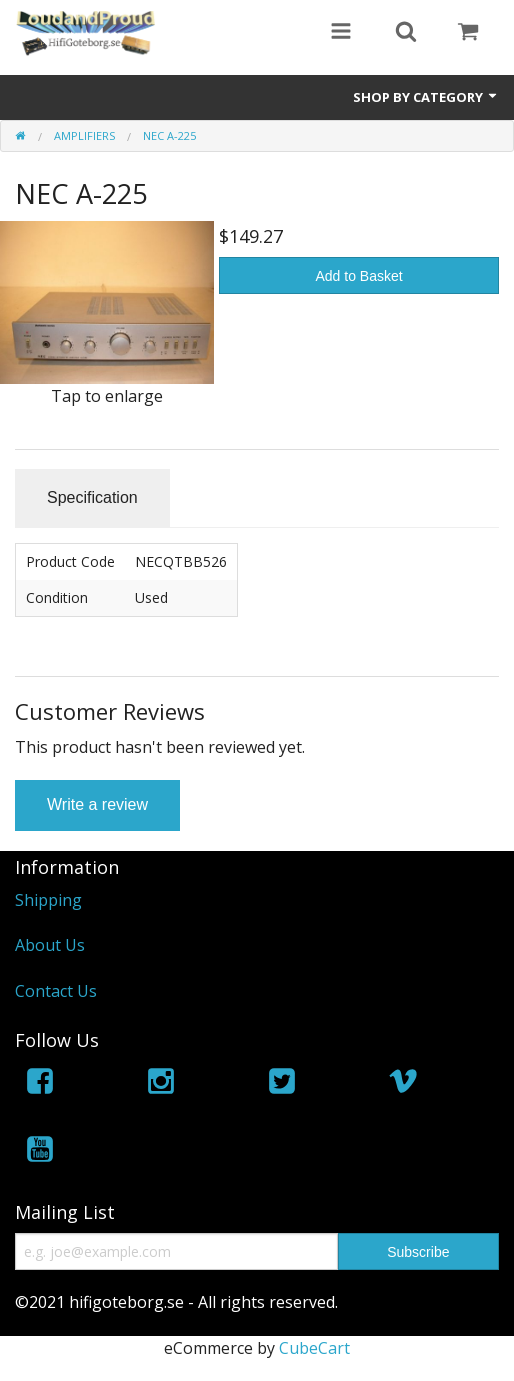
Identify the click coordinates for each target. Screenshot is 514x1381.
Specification (92, 497)
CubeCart (314, 1348)
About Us (50, 945)
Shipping (48, 900)
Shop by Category (426, 97)
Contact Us (56, 991)
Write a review (97, 804)
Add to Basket (359, 276)
